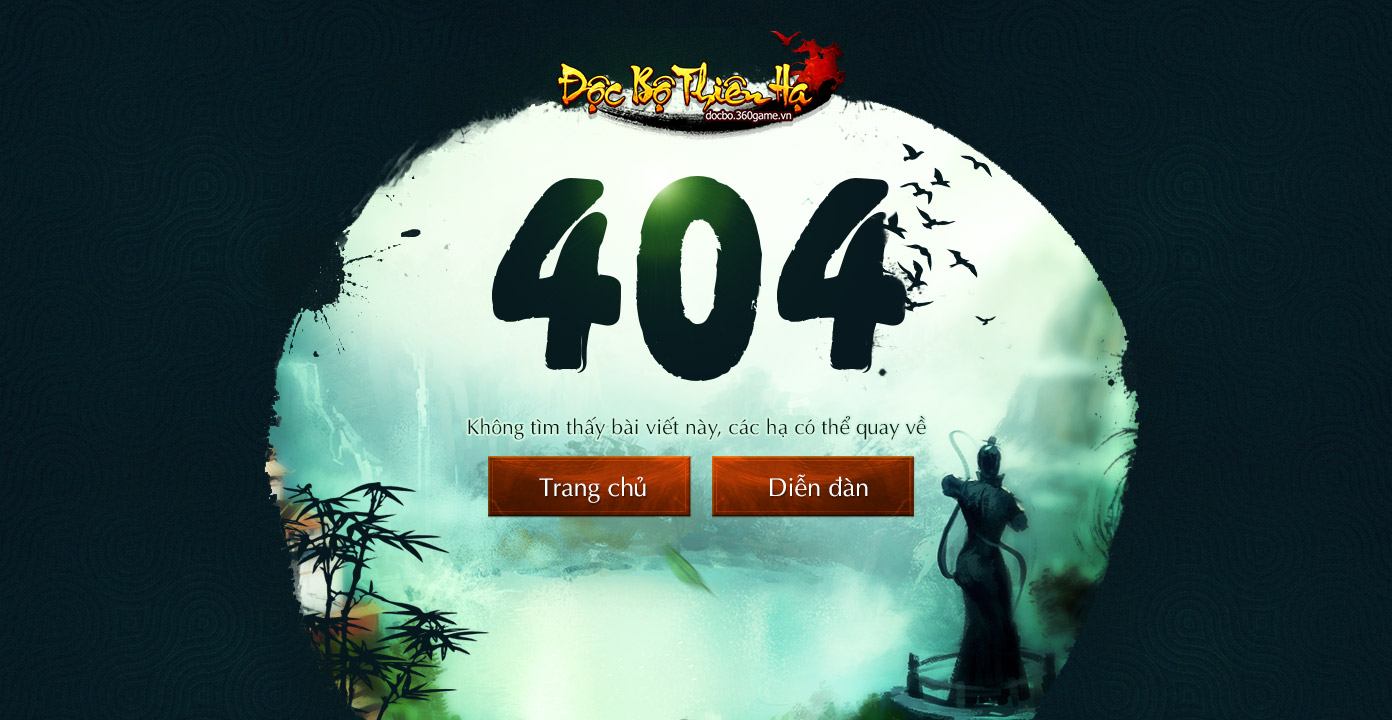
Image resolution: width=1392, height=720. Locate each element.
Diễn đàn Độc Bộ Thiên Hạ (814, 487)
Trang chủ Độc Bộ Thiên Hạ (590, 487)
